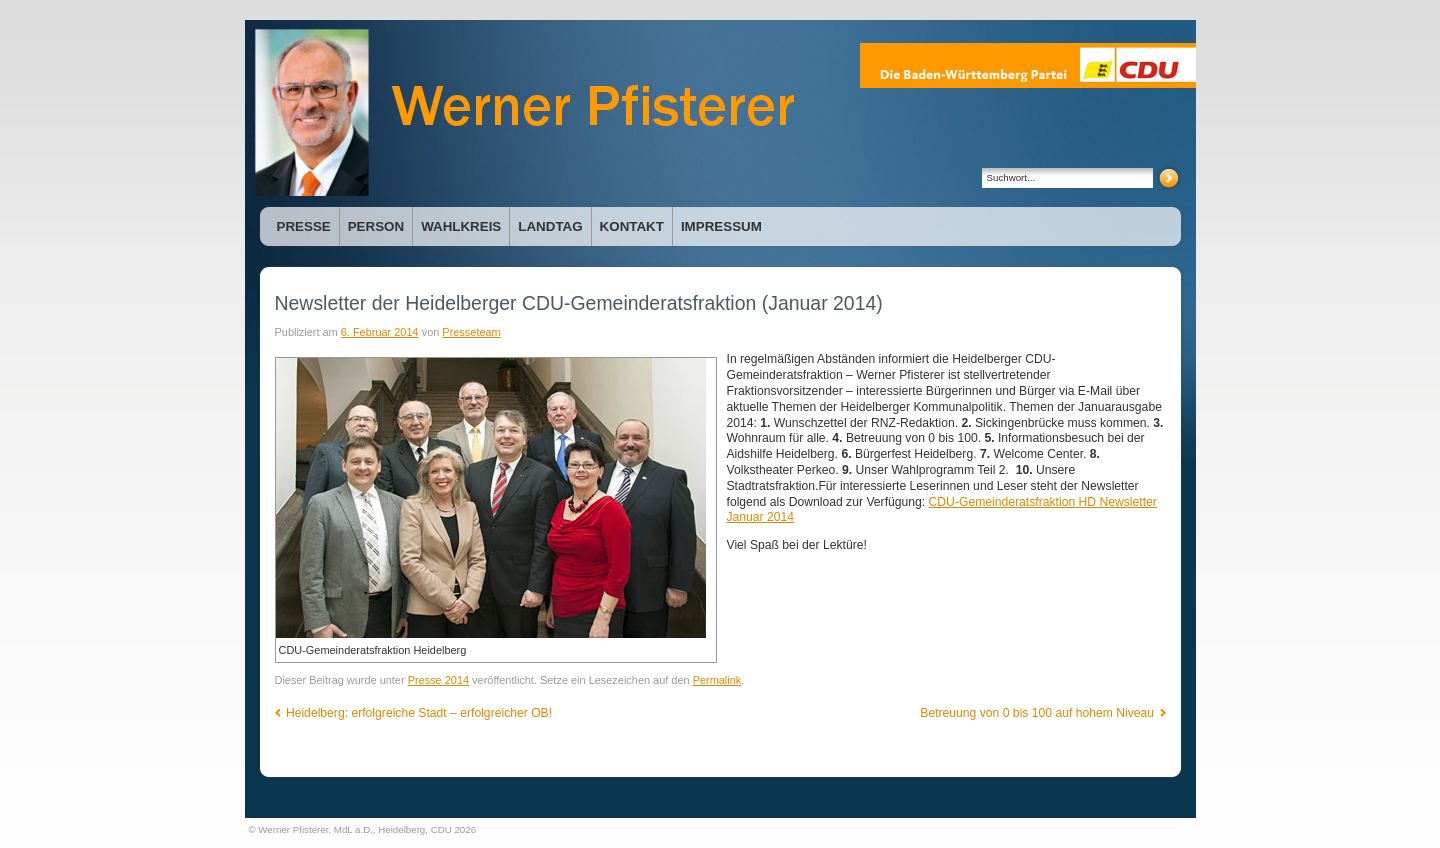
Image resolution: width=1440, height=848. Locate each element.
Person (376, 226)
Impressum (721, 226)
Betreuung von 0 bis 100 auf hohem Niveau (1042, 713)
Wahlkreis (461, 226)
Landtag (550, 226)
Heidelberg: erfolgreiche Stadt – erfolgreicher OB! (414, 713)
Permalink (717, 680)
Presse (304, 226)
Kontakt (632, 226)
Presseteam (471, 332)
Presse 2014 (438, 680)
